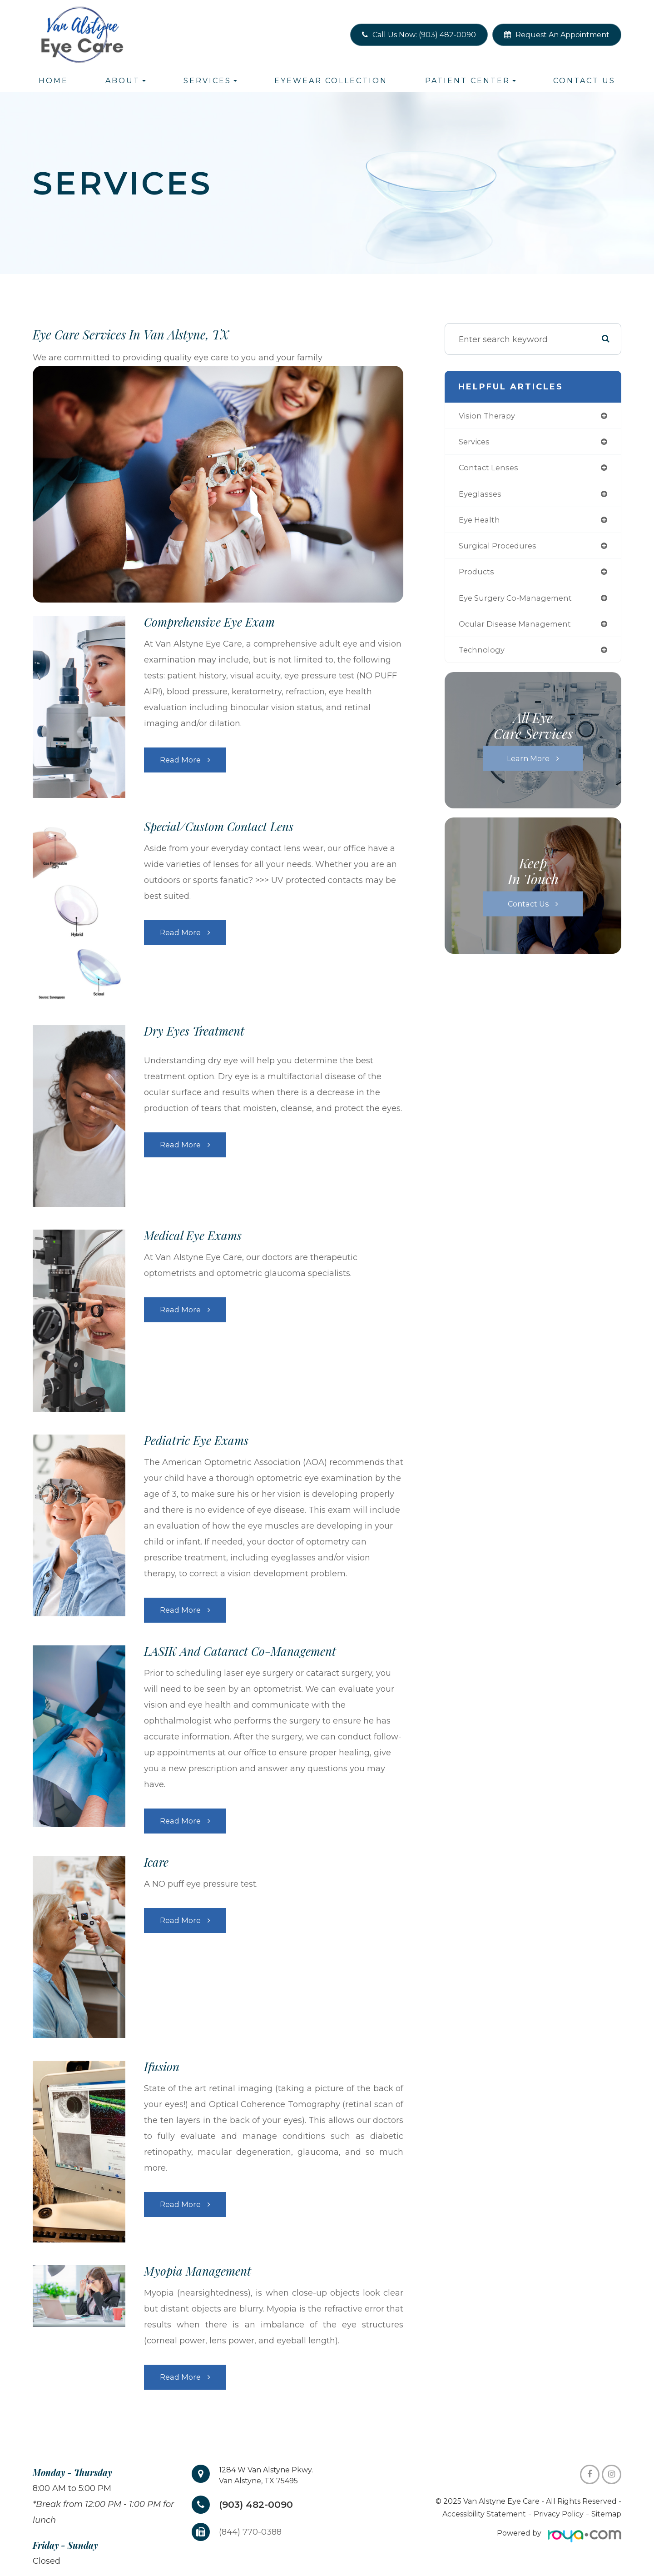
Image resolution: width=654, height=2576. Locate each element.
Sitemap (606, 2514)
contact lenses (490, 470)
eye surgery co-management (519, 604)
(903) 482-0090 (260, 2504)
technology (482, 658)
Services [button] (210, 80)
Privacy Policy (559, 2514)
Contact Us (584, 80)
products (477, 577)
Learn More (528, 767)
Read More (181, 760)
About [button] (125, 80)
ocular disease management (519, 631)
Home (53, 80)
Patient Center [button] (470, 80)
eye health (481, 523)
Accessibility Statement (484, 2514)
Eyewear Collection (330, 80)
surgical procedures (500, 550)
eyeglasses (481, 497)
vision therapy (489, 416)
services (475, 443)
